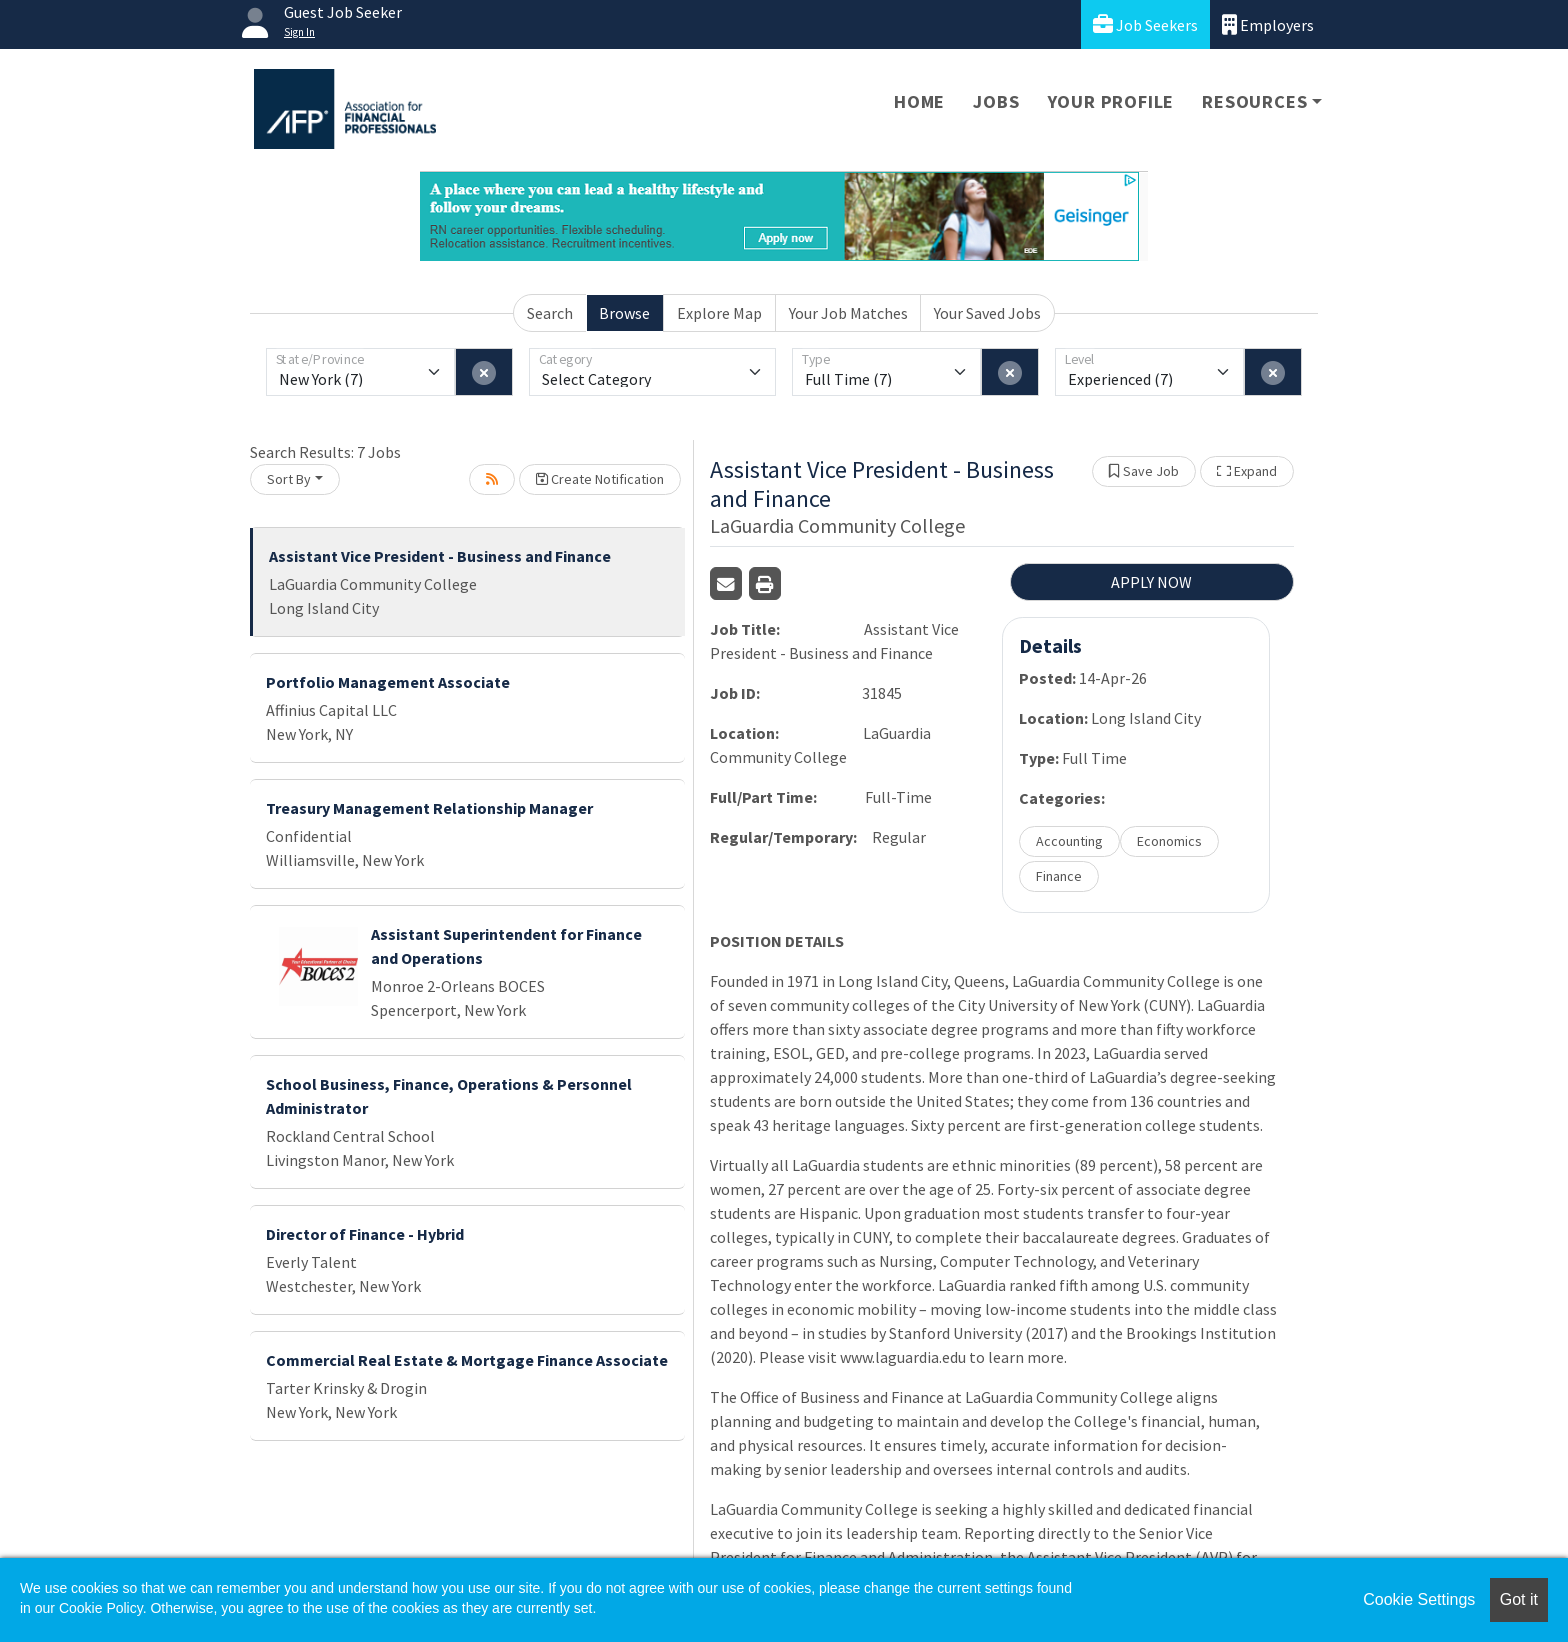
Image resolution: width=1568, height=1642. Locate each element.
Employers (1268, 24)
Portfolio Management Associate (388, 682)
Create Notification (600, 479)
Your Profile (1111, 101)
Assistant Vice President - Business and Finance (440, 556)
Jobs (996, 101)
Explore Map (719, 313)
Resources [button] (1254, 101)
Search (550, 313)
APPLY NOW (1151, 582)
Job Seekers (1145, 24)
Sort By (289, 479)
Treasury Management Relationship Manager (429, 808)
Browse (624, 313)
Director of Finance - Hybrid (365, 1234)
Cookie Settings (1419, 1599)
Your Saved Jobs (987, 313)
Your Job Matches (848, 313)
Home (919, 101)
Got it (1519, 1599)
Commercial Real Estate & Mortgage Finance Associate (467, 1360)
